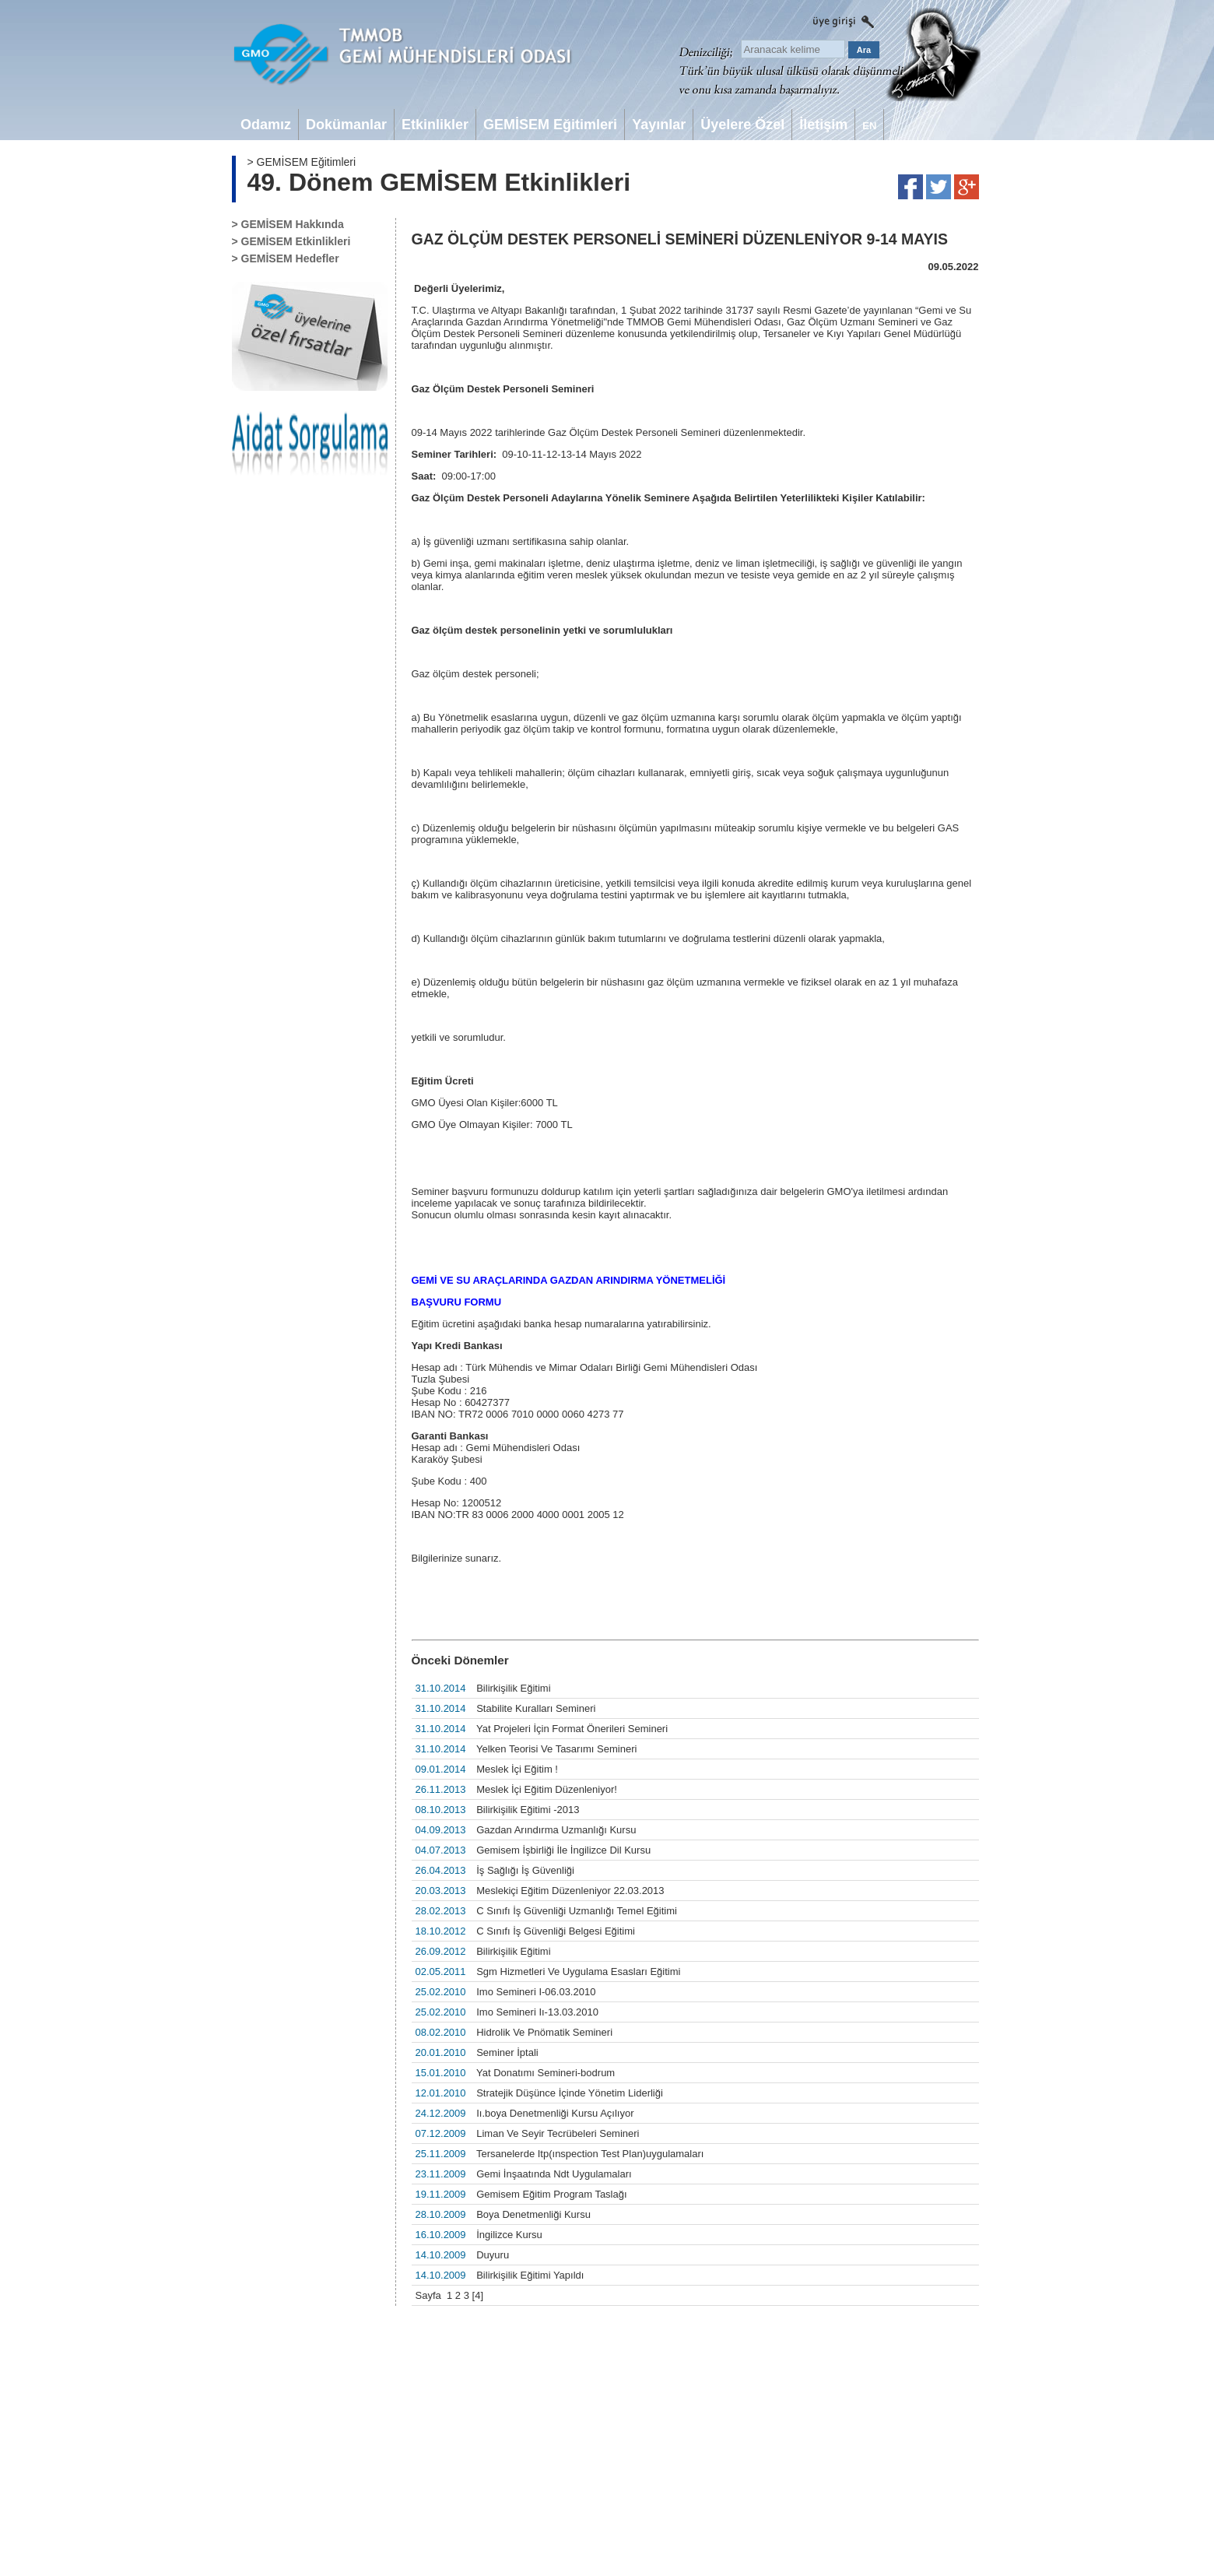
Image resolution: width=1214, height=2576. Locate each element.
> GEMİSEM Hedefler (285, 258)
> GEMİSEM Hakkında (288, 224)
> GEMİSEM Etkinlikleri (291, 241)
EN (869, 126)
